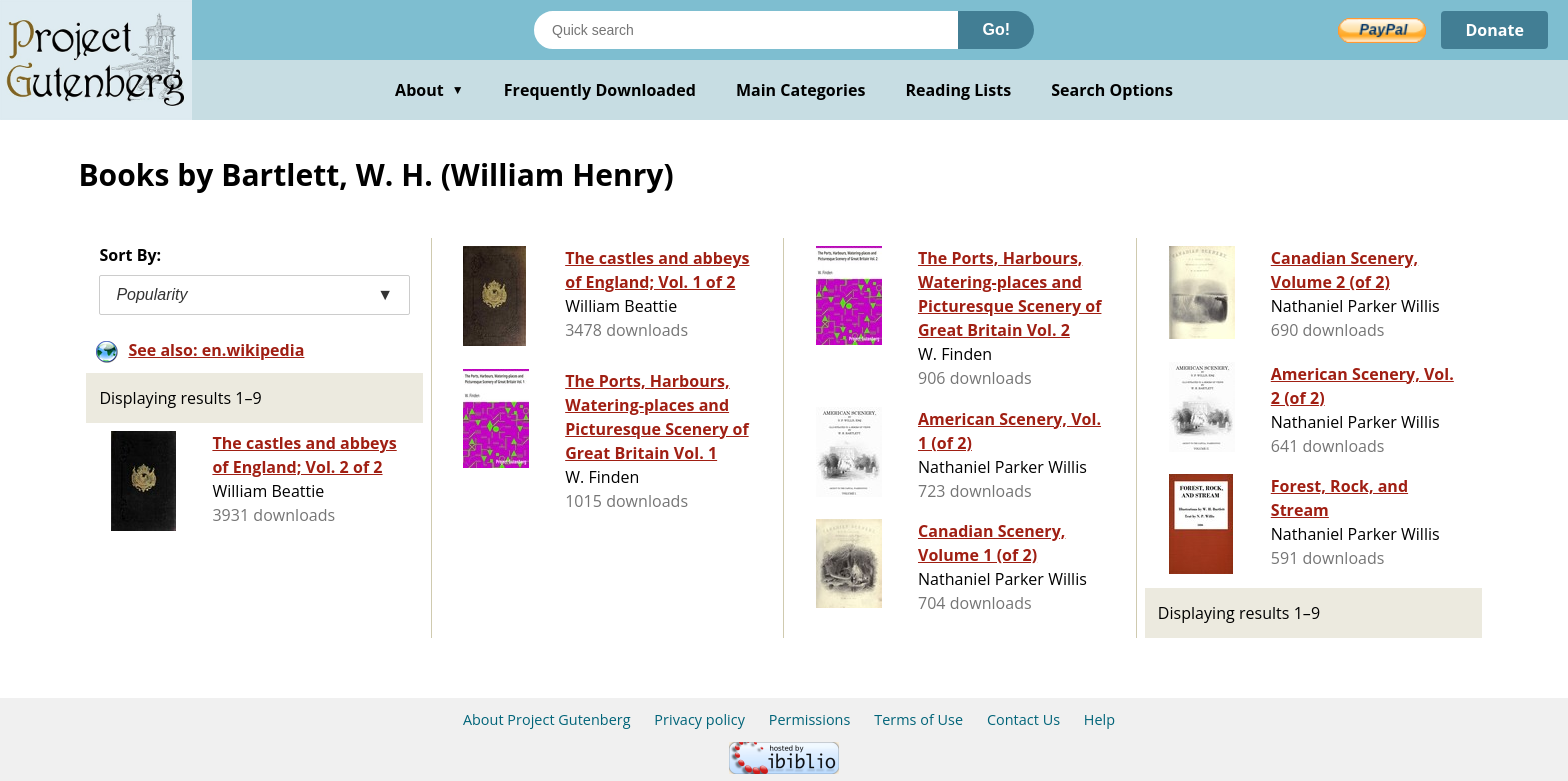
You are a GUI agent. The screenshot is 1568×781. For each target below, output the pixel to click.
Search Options (1112, 90)
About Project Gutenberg (547, 719)
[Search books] (746, 30)
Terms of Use (918, 719)
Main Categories (801, 90)
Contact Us (1023, 719)
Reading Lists (959, 90)
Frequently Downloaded (600, 90)
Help (1099, 719)
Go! (996, 29)
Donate (1494, 30)
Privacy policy (699, 719)
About (429, 90)
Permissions (810, 719)
